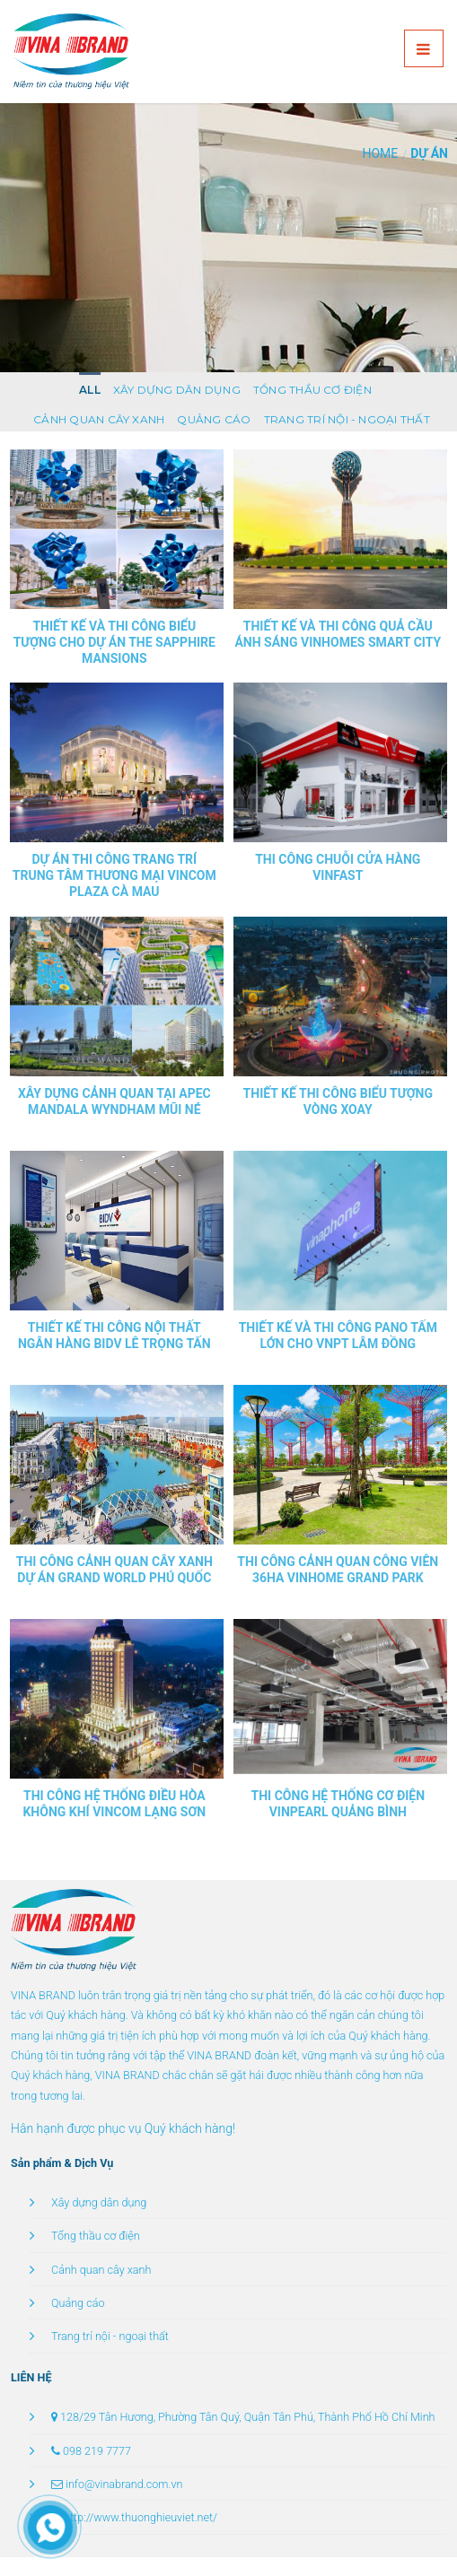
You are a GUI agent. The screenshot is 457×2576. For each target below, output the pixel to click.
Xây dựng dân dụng (177, 389)
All (90, 389)
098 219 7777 (97, 2451)
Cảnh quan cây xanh (98, 419)
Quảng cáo (213, 419)
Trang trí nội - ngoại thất (347, 419)
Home (380, 153)
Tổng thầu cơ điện (312, 389)
